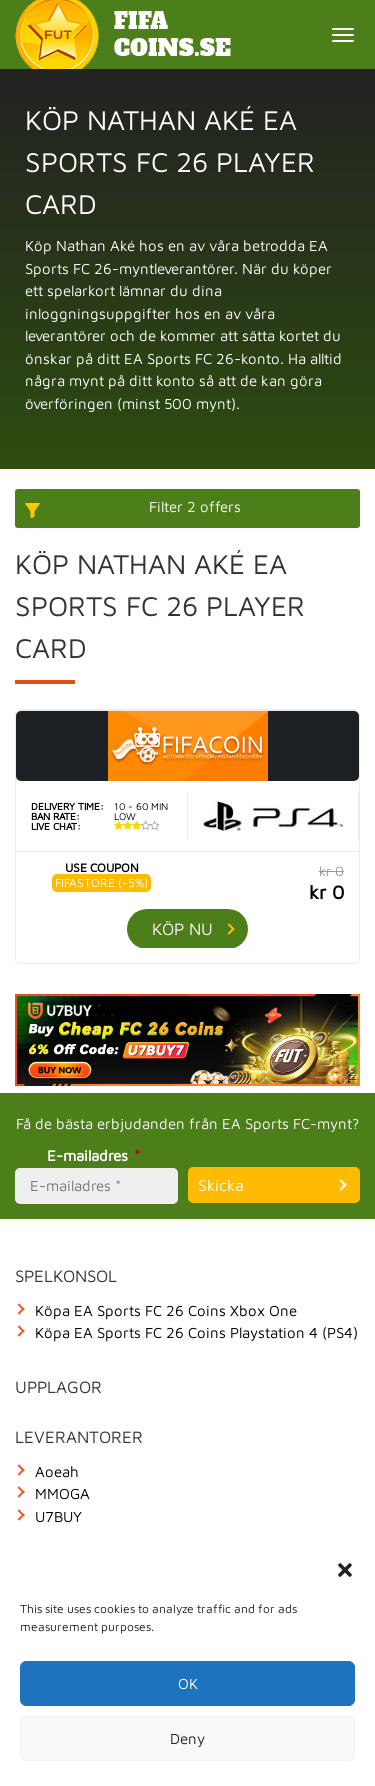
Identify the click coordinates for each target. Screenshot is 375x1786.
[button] (345, 1570)
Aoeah (57, 1471)
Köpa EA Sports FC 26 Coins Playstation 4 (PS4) (196, 1332)
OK (188, 1683)
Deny (187, 1738)
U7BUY (58, 1516)
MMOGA (62, 1493)
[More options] (187, 508)
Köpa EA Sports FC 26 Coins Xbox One (166, 1310)
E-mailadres (96, 1155)
